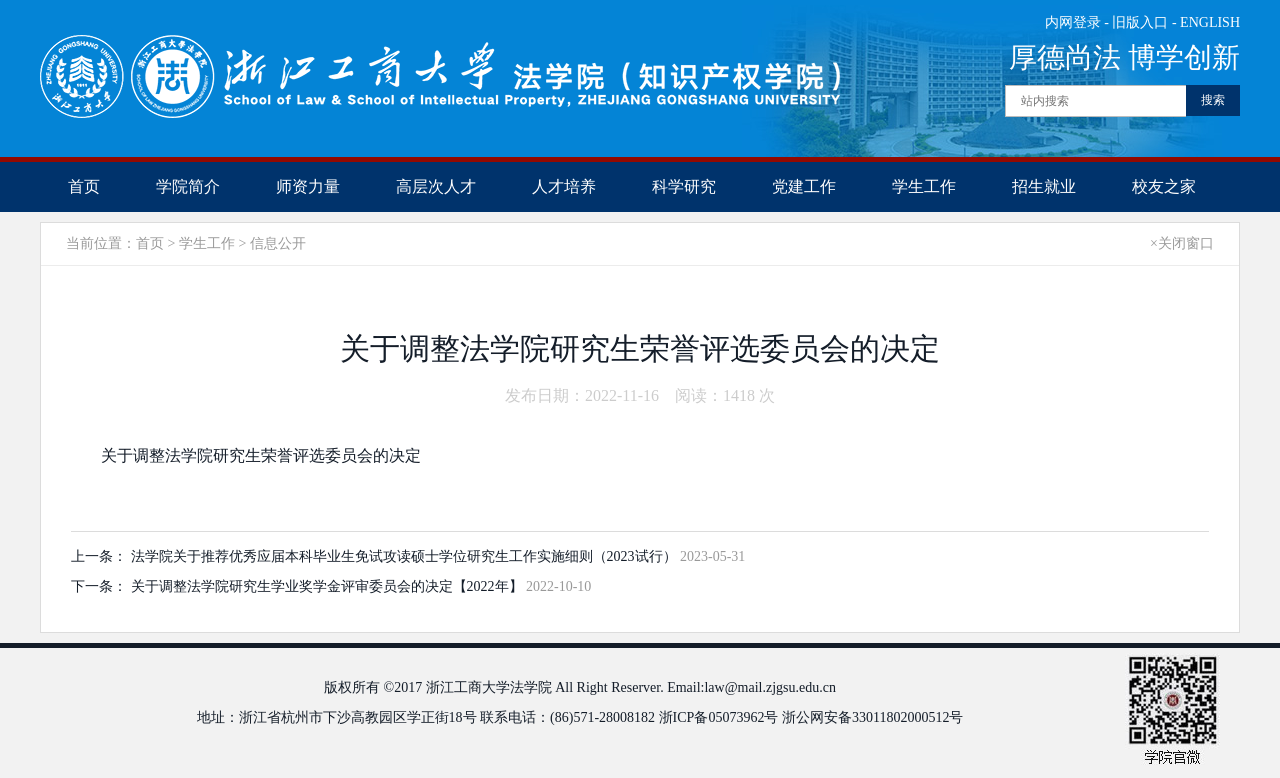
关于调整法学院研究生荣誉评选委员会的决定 (261, 455)
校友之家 (1164, 186)
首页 (84, 186)
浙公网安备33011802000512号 (872, 717)
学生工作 (924, 186)
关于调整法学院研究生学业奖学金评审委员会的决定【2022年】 (329, 586)
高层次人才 (436, 186)
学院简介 (188, 186)
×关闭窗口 (1182, 243)
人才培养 (564, 186)
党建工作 (804, 186)
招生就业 (1044, 186)
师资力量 (308, 186)
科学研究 (684, 186)
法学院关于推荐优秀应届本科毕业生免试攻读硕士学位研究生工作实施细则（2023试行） (406, 556)
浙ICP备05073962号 (719, 717)
